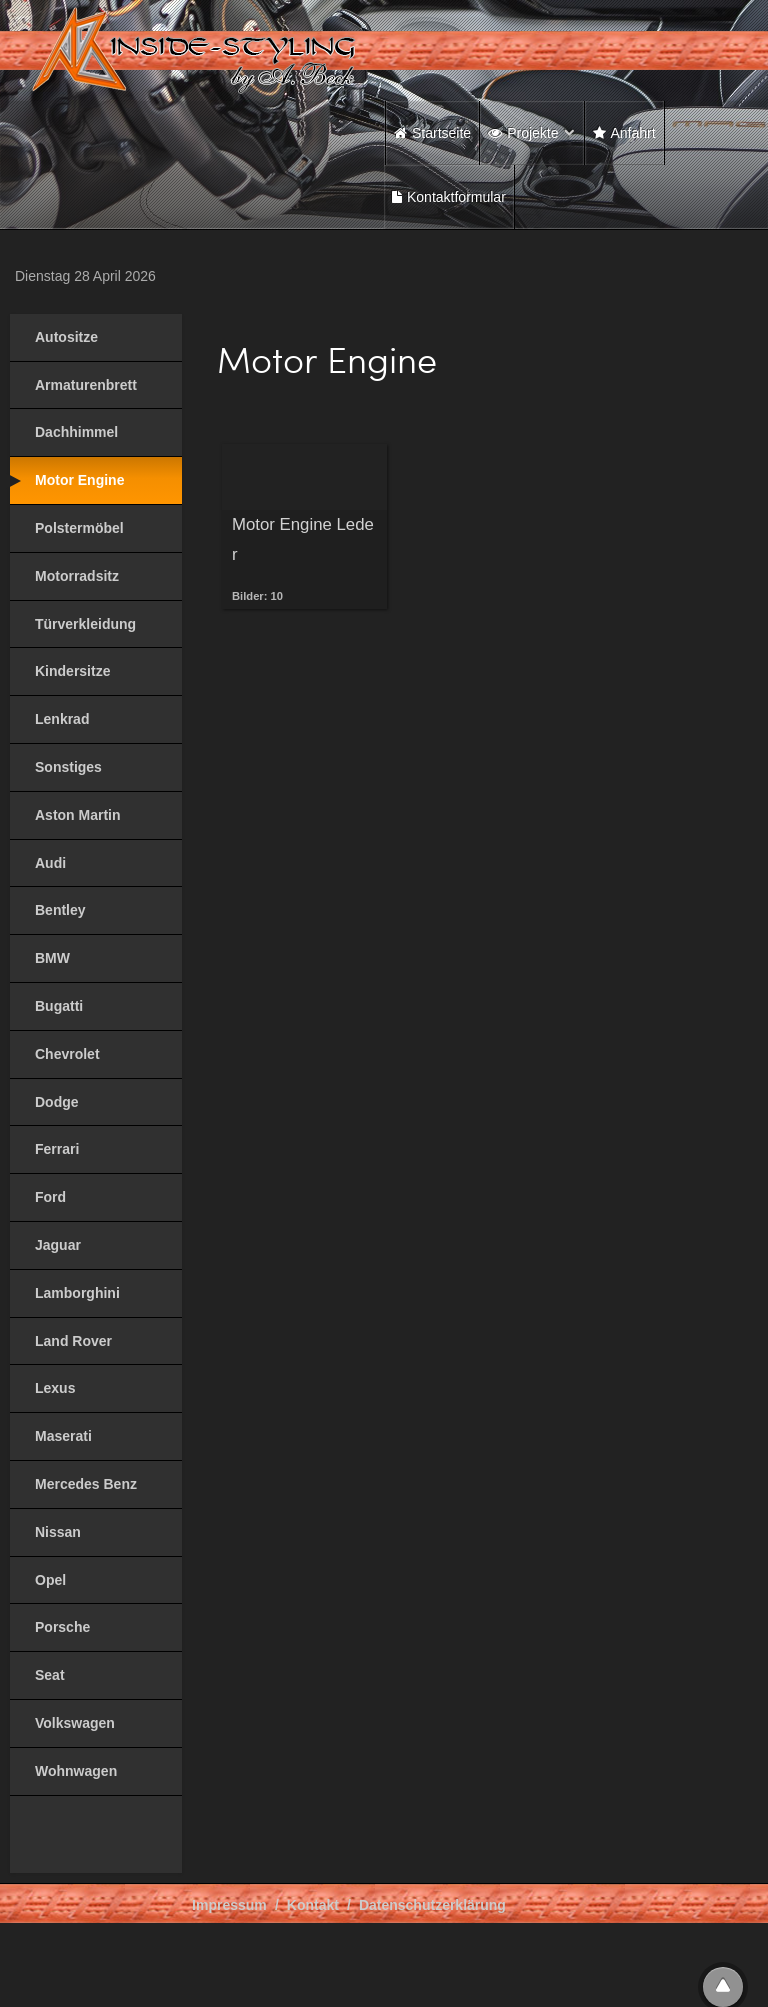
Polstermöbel (79, 528)
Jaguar (58, 1245)
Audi (50, 863)
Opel (50, 1580)
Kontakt (313, 1905)
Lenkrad (62, 719)
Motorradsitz (77, 576)
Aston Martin (78, 815)
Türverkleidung (85, 624)
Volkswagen (75, 1723)
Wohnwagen (76, 1771)
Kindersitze (72, 671)
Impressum (229, 1905)
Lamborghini (77, 1293)
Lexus (55, 1388)
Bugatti (59, 1006)
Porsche (62, 1627)
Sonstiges (68, 767)
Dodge (57, 1102)
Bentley (60, 910)
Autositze (66, 337)
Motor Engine (79, 480)
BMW (52, 958)
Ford (50, 1197)
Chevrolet (67, 1054)
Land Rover (73, 1341)
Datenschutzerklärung (432, 1905)
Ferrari (57, 1149)
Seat (50, 1675)
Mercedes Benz (86, 1484)
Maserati (63, 1436)
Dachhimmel (76, 432)
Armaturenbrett (86, 385)
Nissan (58, 1532)
